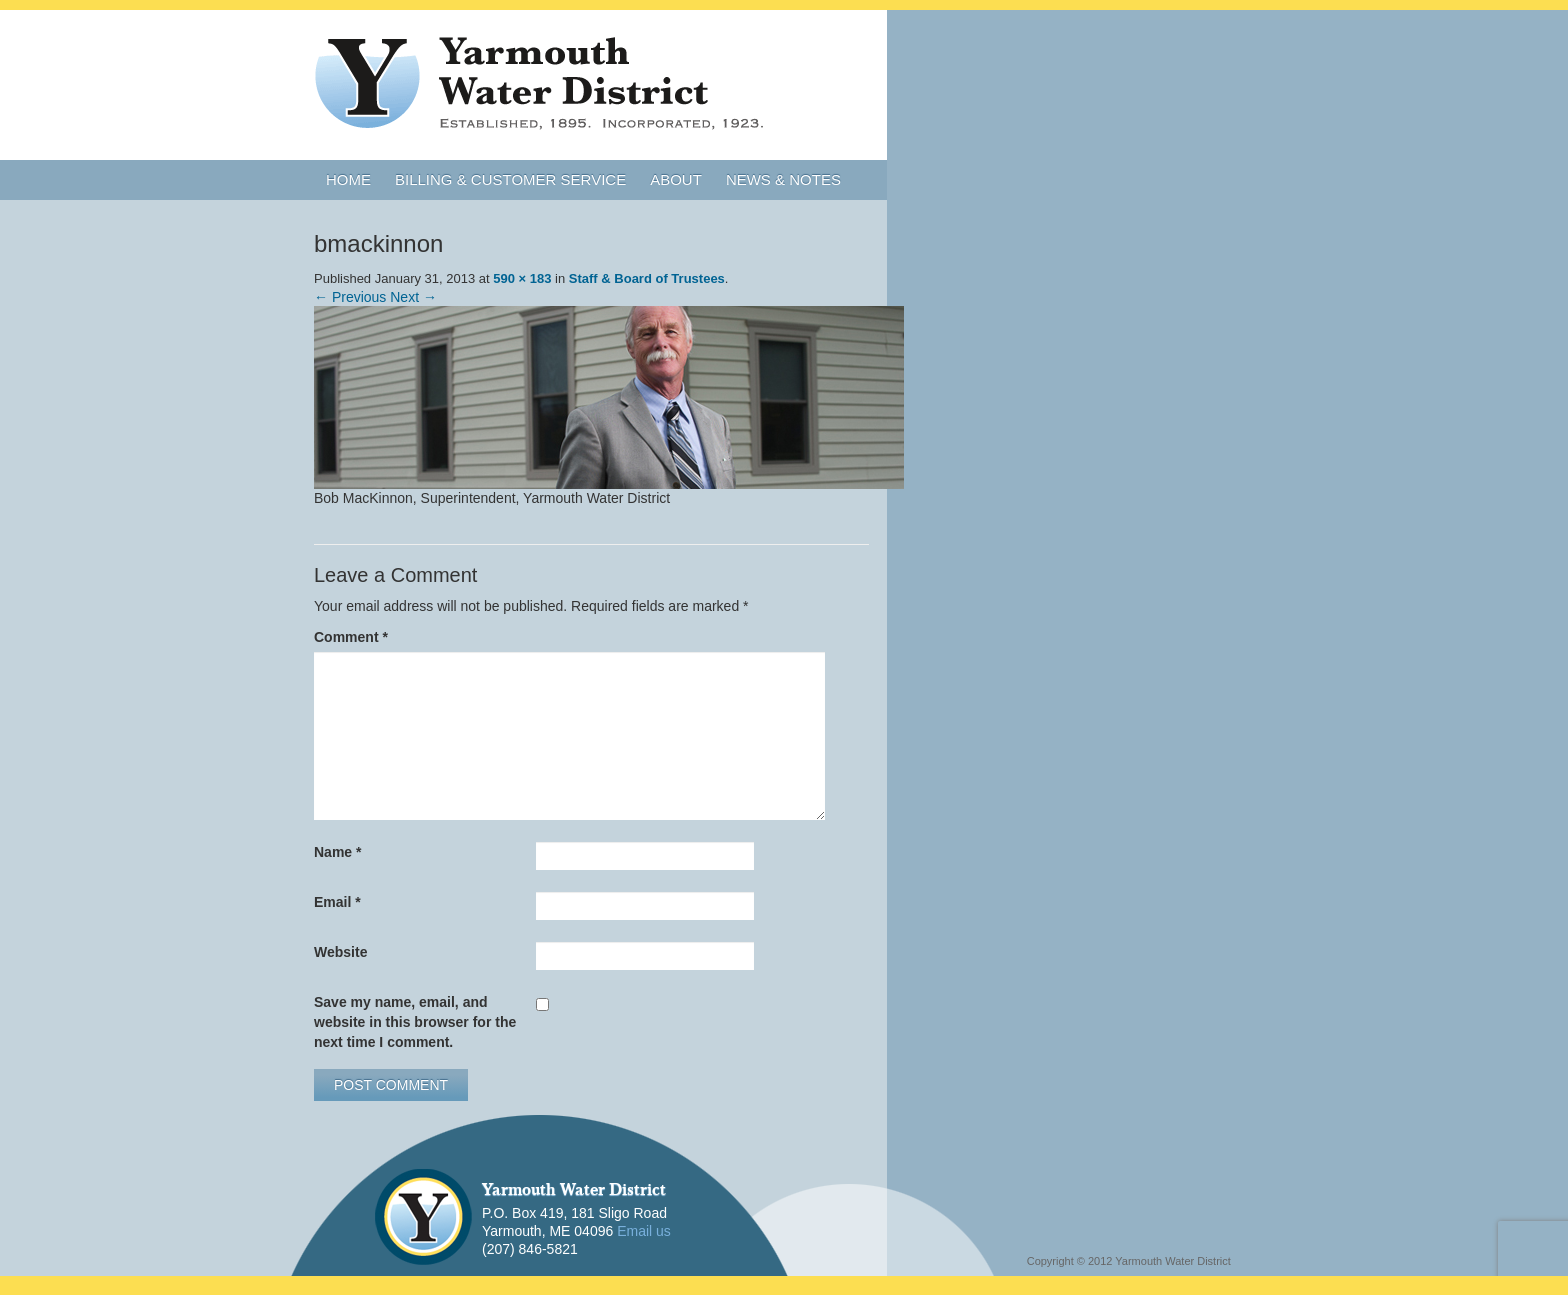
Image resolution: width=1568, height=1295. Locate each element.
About (676, 179)
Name (337, 852)
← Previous (350, 297)
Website (340, 952)
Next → (413, 297)
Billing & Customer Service (510, 179)
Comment (351, 637)
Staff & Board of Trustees (647, 278)
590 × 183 (522, 278)
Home (348, 179)
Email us (644, 1231)
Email (337, 902)
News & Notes (783, 179)
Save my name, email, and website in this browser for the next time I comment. (415, 1022)
